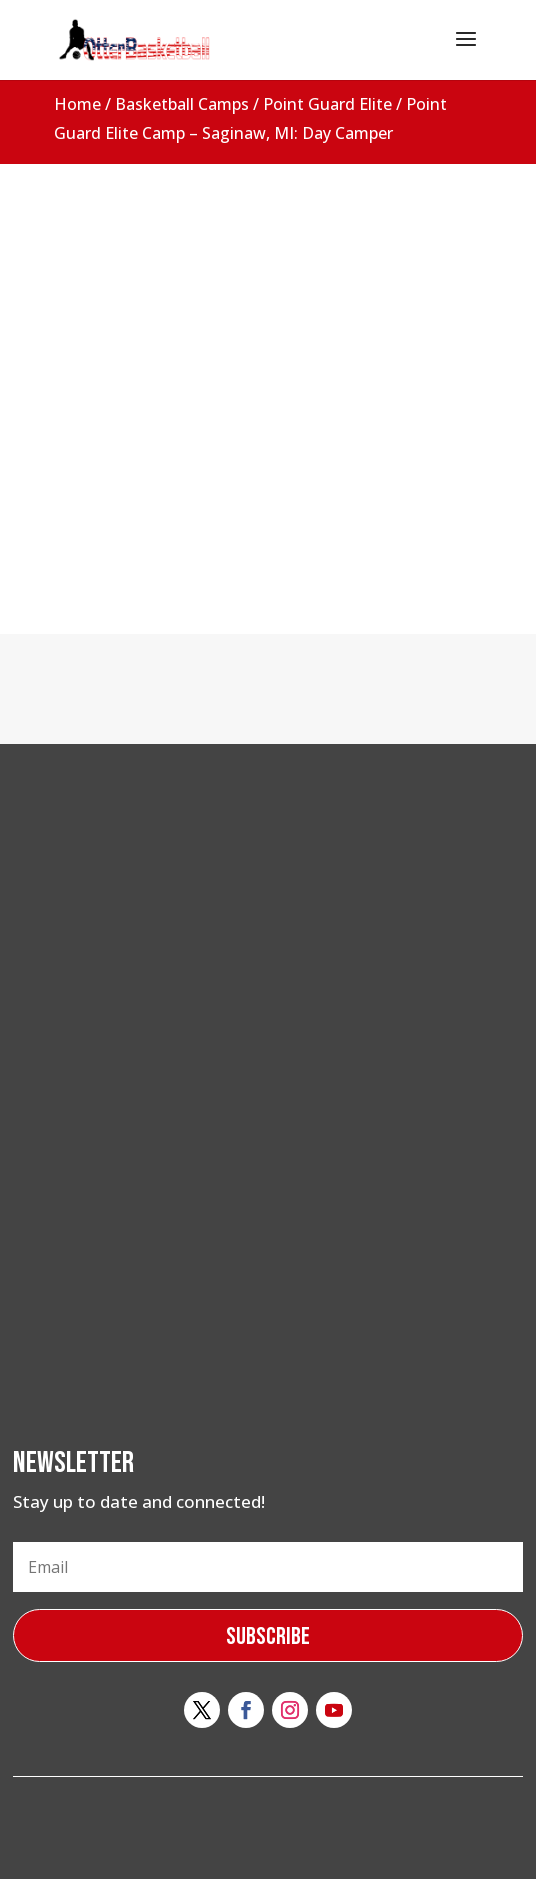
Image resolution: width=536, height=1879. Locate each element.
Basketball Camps (182, 104)
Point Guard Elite (327, 104)
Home (77, 104)
